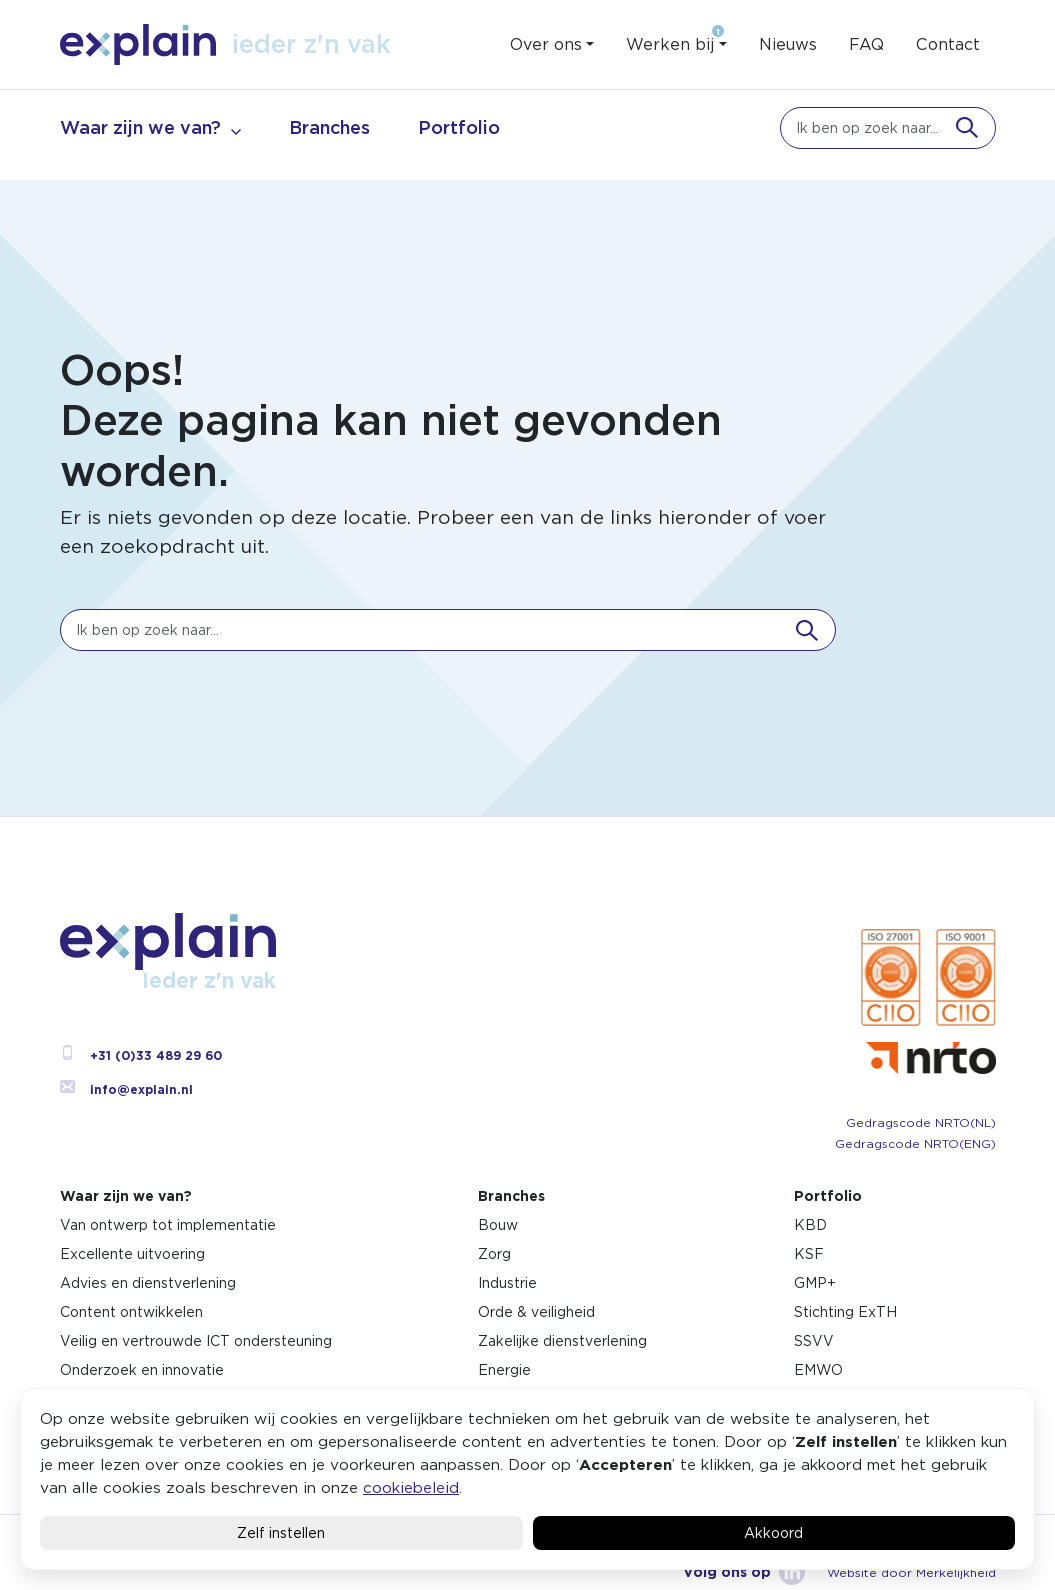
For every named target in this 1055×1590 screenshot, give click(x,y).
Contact (948, 44)
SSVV (814, 1341)
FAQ (866, 44)
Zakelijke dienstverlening (562, 1341)
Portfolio (459, 127)
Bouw (498, 1225)
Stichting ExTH (845, 1312)
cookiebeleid (411, 1487)
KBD (810, 1225)
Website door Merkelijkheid (911, 1572)
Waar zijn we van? (140, 127)
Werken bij (670, 44)
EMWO (818, 1370)
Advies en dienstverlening (148, 1283)
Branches (329, 127)
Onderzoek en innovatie (142, 1370)
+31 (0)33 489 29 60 (141, 1055)
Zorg (494, 1254)
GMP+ (815, 1283)
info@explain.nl (126, 1089)
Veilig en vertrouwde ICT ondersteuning (196, 1341)
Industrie (507, 1283)
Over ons (546, 44)
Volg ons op (744, 1572)
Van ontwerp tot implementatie (168, 1225)
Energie (504, 1370)
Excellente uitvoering (132, 1254)
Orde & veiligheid (536, 1312)
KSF (809, 1254)
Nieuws (788, 44)
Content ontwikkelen (131, 1312)
